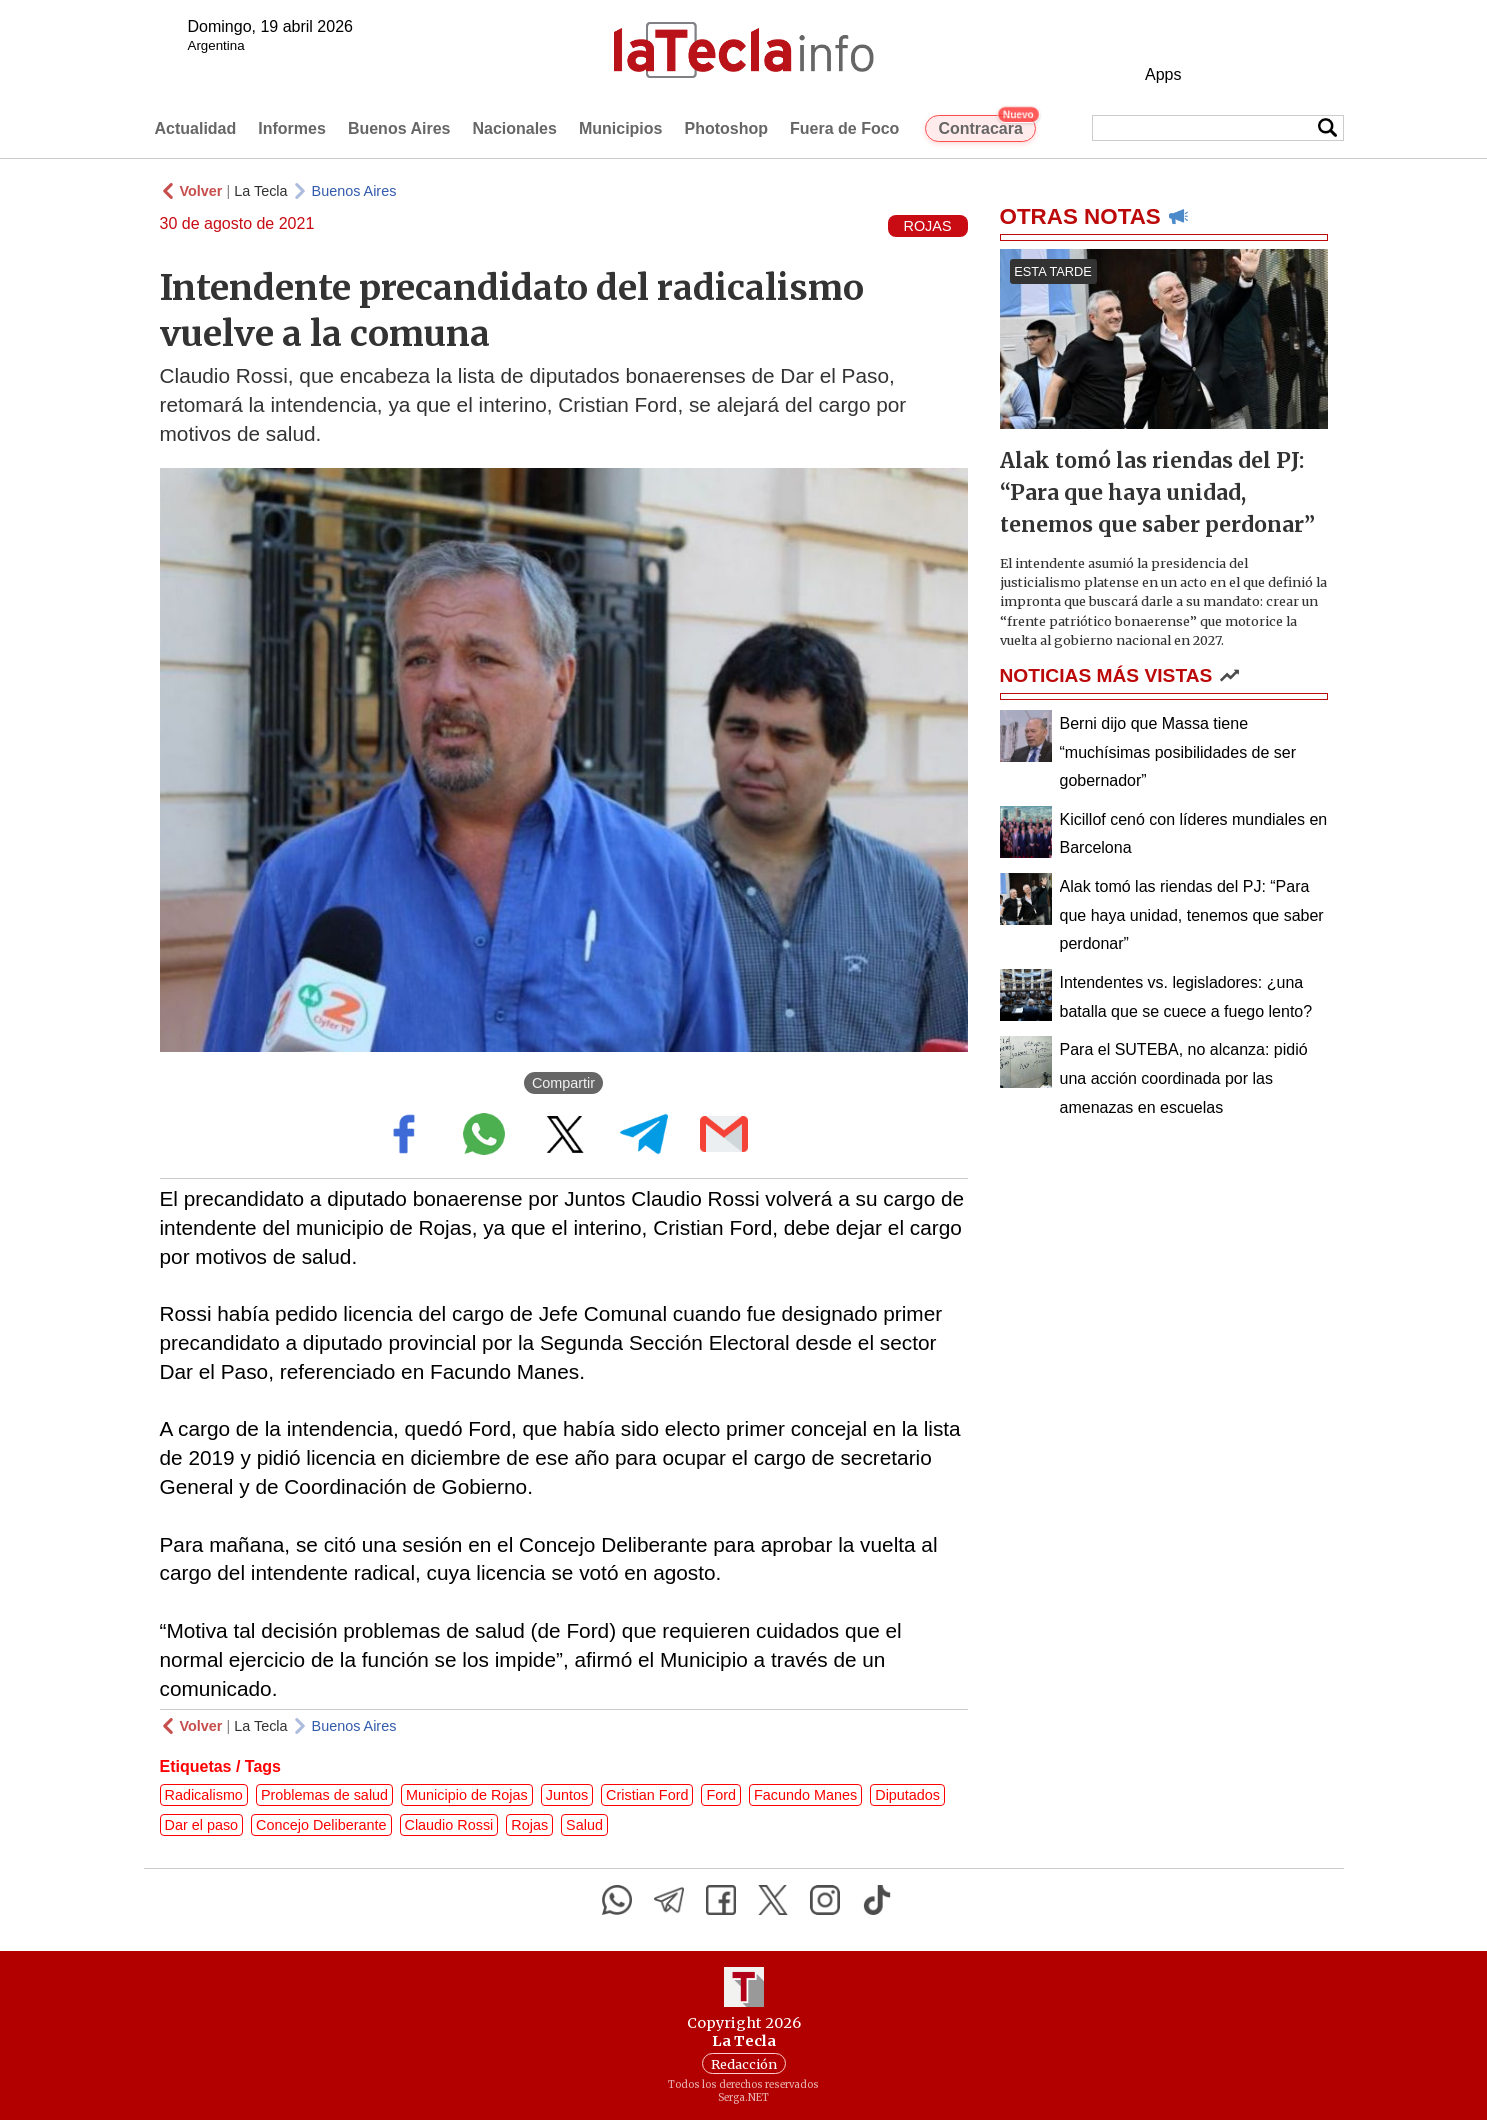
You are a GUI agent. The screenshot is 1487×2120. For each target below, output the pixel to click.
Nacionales (514, 128)
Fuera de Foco (844, 128)
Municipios (621, 128)
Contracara (986, 126)
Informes (292, 128)
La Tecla (260, 191)
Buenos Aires (399, 128)
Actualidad (196, 128)
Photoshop (726, 128)
